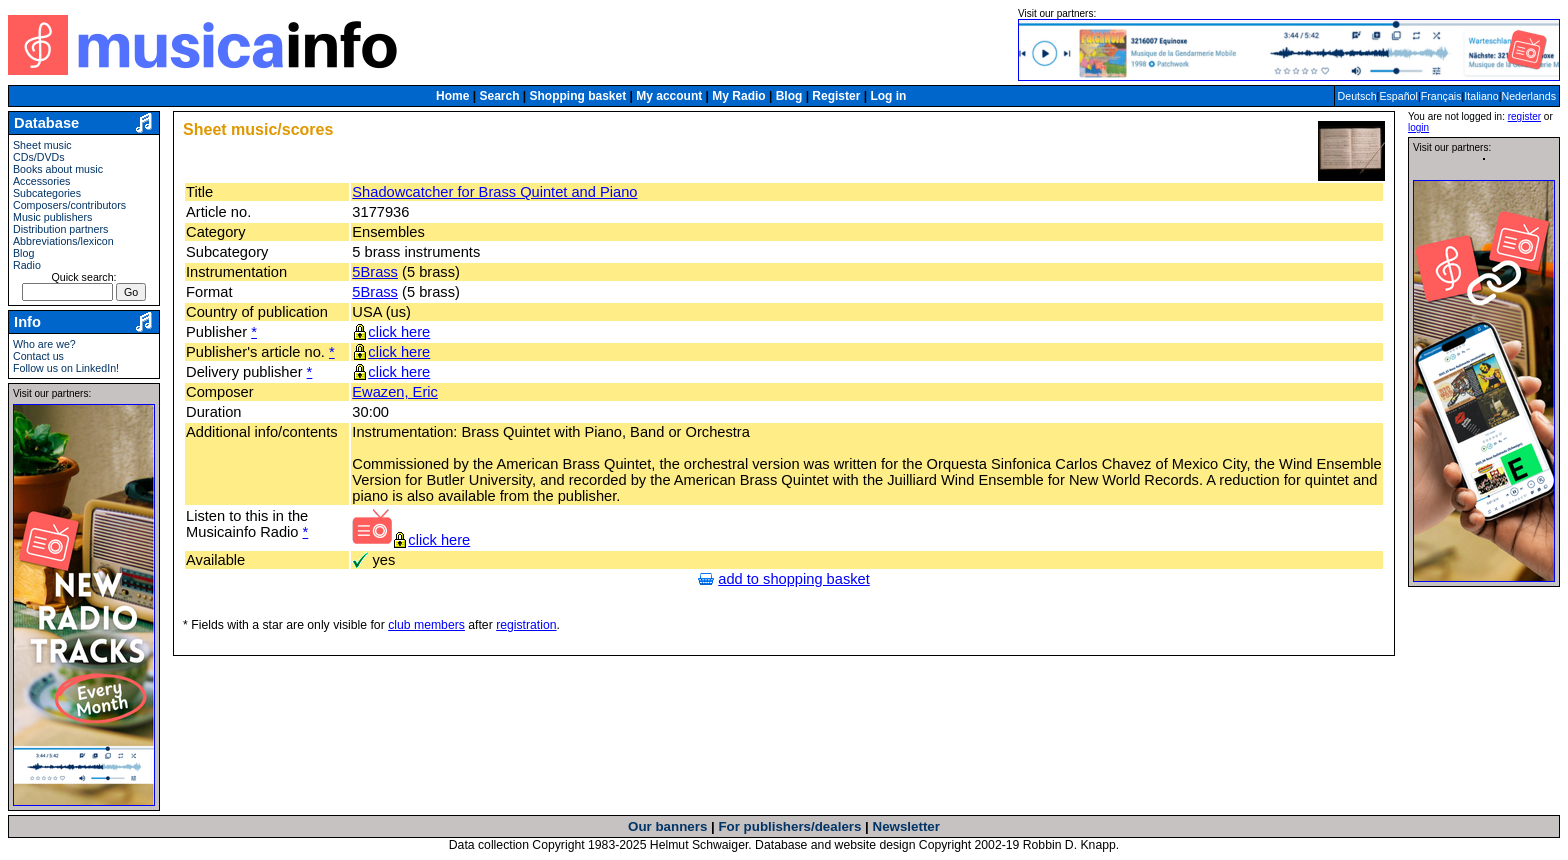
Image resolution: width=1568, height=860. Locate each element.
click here (399, 332)
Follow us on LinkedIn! (66, 368)
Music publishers (52, 217)
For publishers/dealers (789, 826)
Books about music (58, 169)
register (1524, 116)
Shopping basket (578, 96)
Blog (789, 96)
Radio (27, 265)
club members (426, 625)
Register (836, 96)
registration (526, 625)
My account (669, 96)
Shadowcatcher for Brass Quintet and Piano (494, 192)
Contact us (38, 356)
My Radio (738, 96)
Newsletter (906, 826)
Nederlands (1529, 96)
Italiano (1481, 96)
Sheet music (42, 145)
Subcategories (47, 193)
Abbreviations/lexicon (63, 241)
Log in (888, 96)
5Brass (375, 272)
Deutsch (1357, 96)
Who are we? (44, 344)
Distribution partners (60, 229)
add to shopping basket (794, 579)
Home (452, 96)
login (1418, 127)
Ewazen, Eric (395, 392)
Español (1398, 96)
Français (1441, 96)
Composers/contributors (69, 205)
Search (499, 96)
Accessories (41, 181)
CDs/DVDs (39, 157)
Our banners (667, 826)
